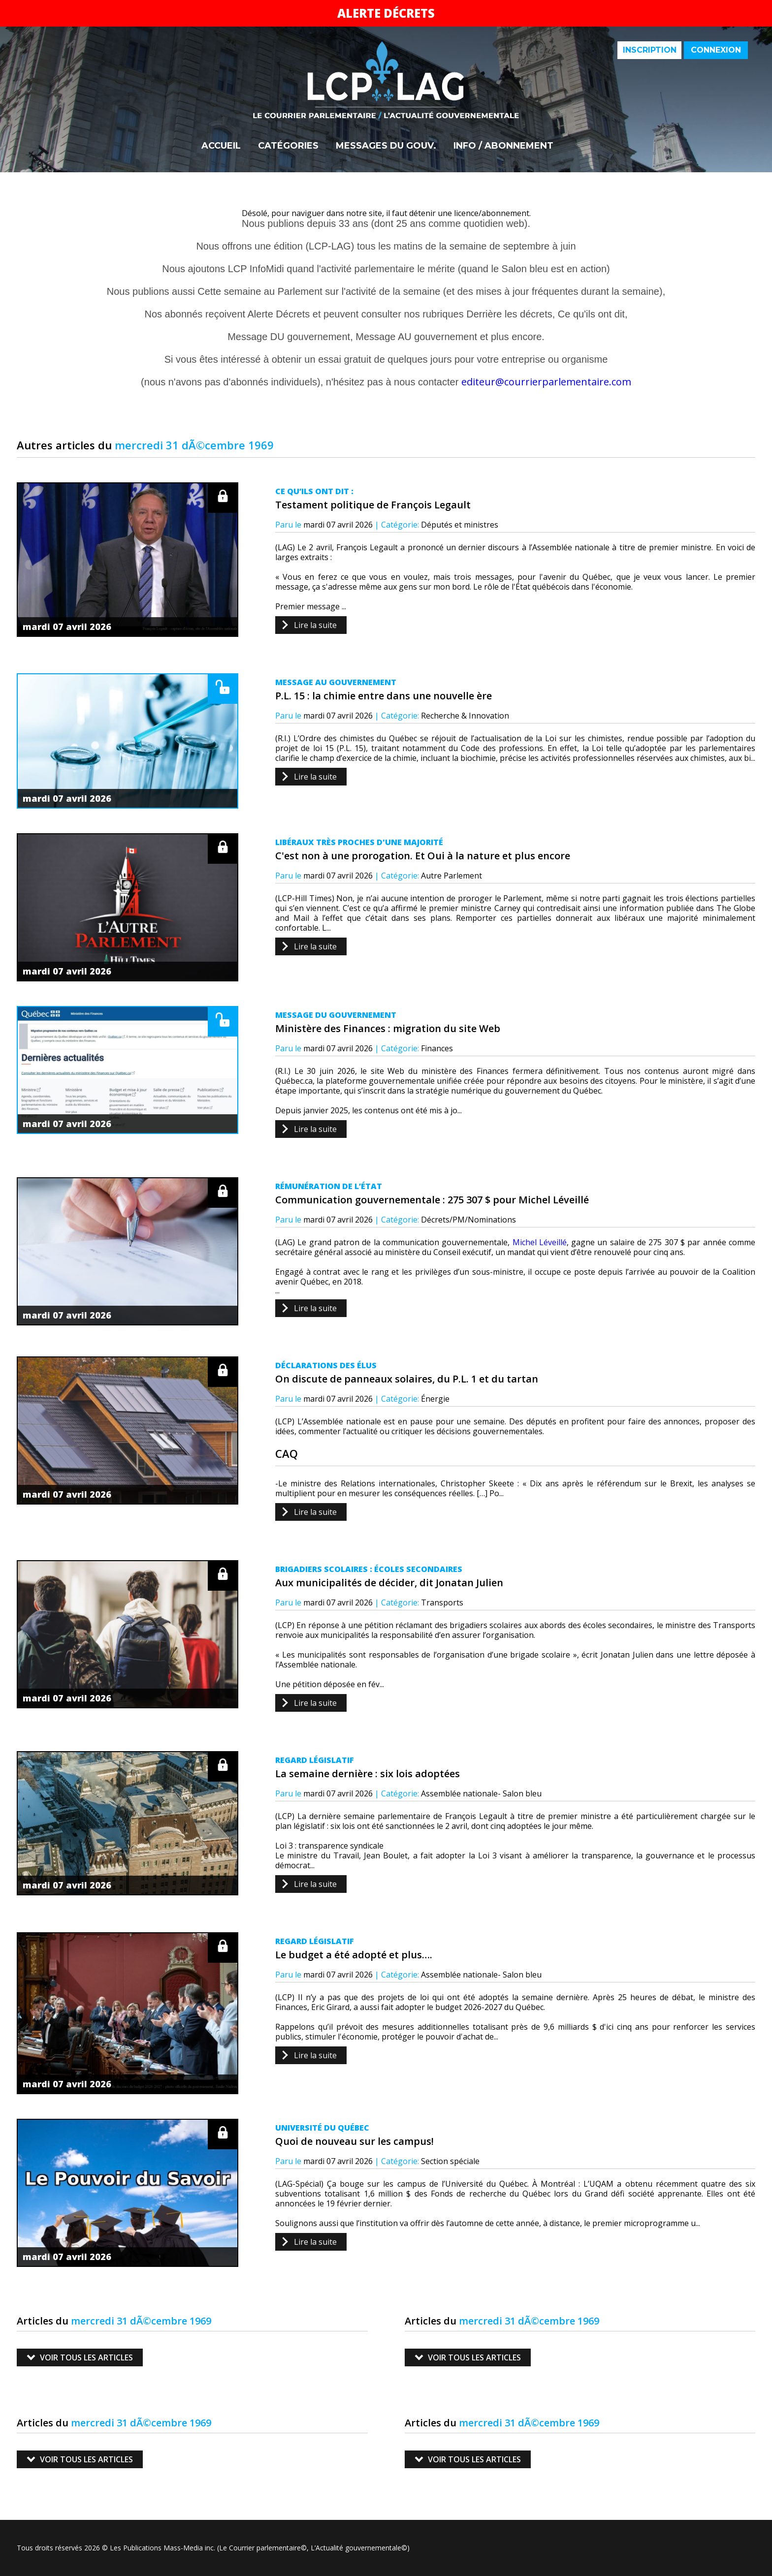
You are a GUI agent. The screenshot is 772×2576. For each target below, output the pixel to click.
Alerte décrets (386, 13)
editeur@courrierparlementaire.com (546, 381)
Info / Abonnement (503, 145)
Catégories (288, 145)
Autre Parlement (451, 875)
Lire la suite (315, 625)
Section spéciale (450, 2161)
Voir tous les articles (86, 2357)
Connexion (716, 50)
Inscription (649, 50)
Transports (442, 1602)
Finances (437, 1048)
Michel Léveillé (540, 1242)
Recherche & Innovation (465, 715)
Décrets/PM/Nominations (468, 1219)
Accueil (221, 145)
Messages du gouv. (386, 145)
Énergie (435, 1398)
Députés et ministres (459, 524)
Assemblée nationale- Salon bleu (481, 1793)
